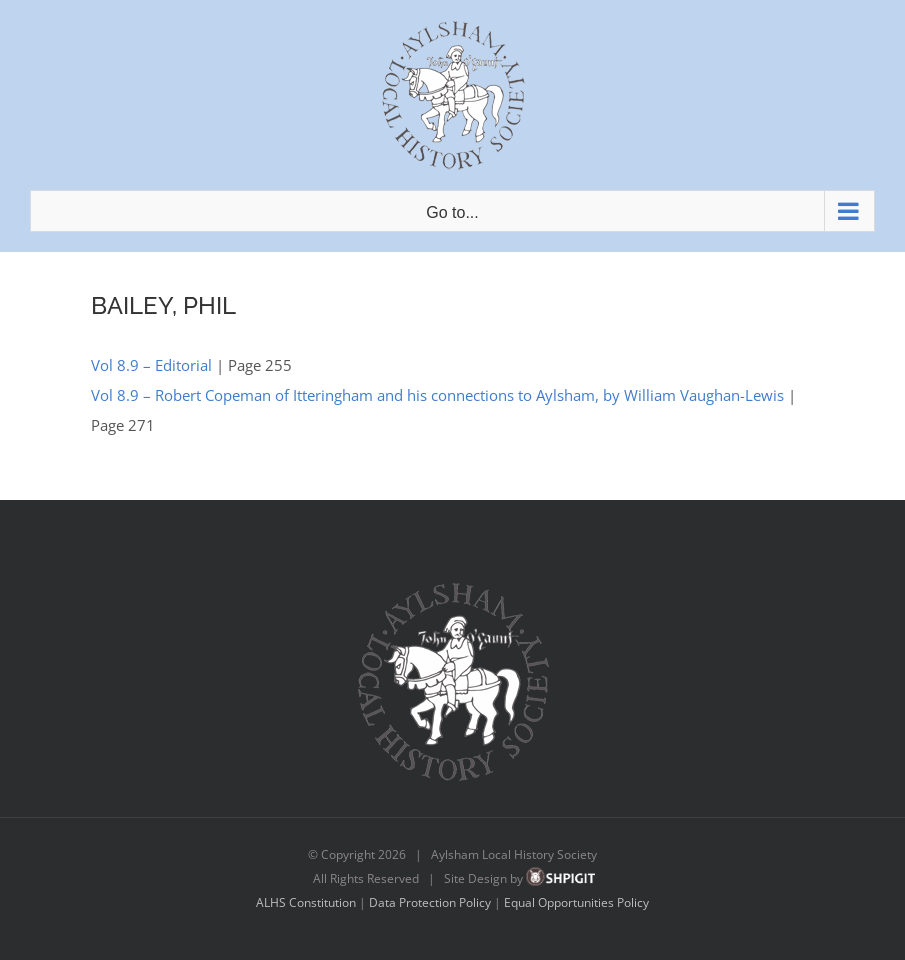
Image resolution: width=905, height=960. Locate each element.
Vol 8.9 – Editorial (151, 365)
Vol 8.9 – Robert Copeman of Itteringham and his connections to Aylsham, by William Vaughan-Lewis (437, 395)
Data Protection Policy (430, 902)
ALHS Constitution (306, 902)
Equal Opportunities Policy (576, 902)
